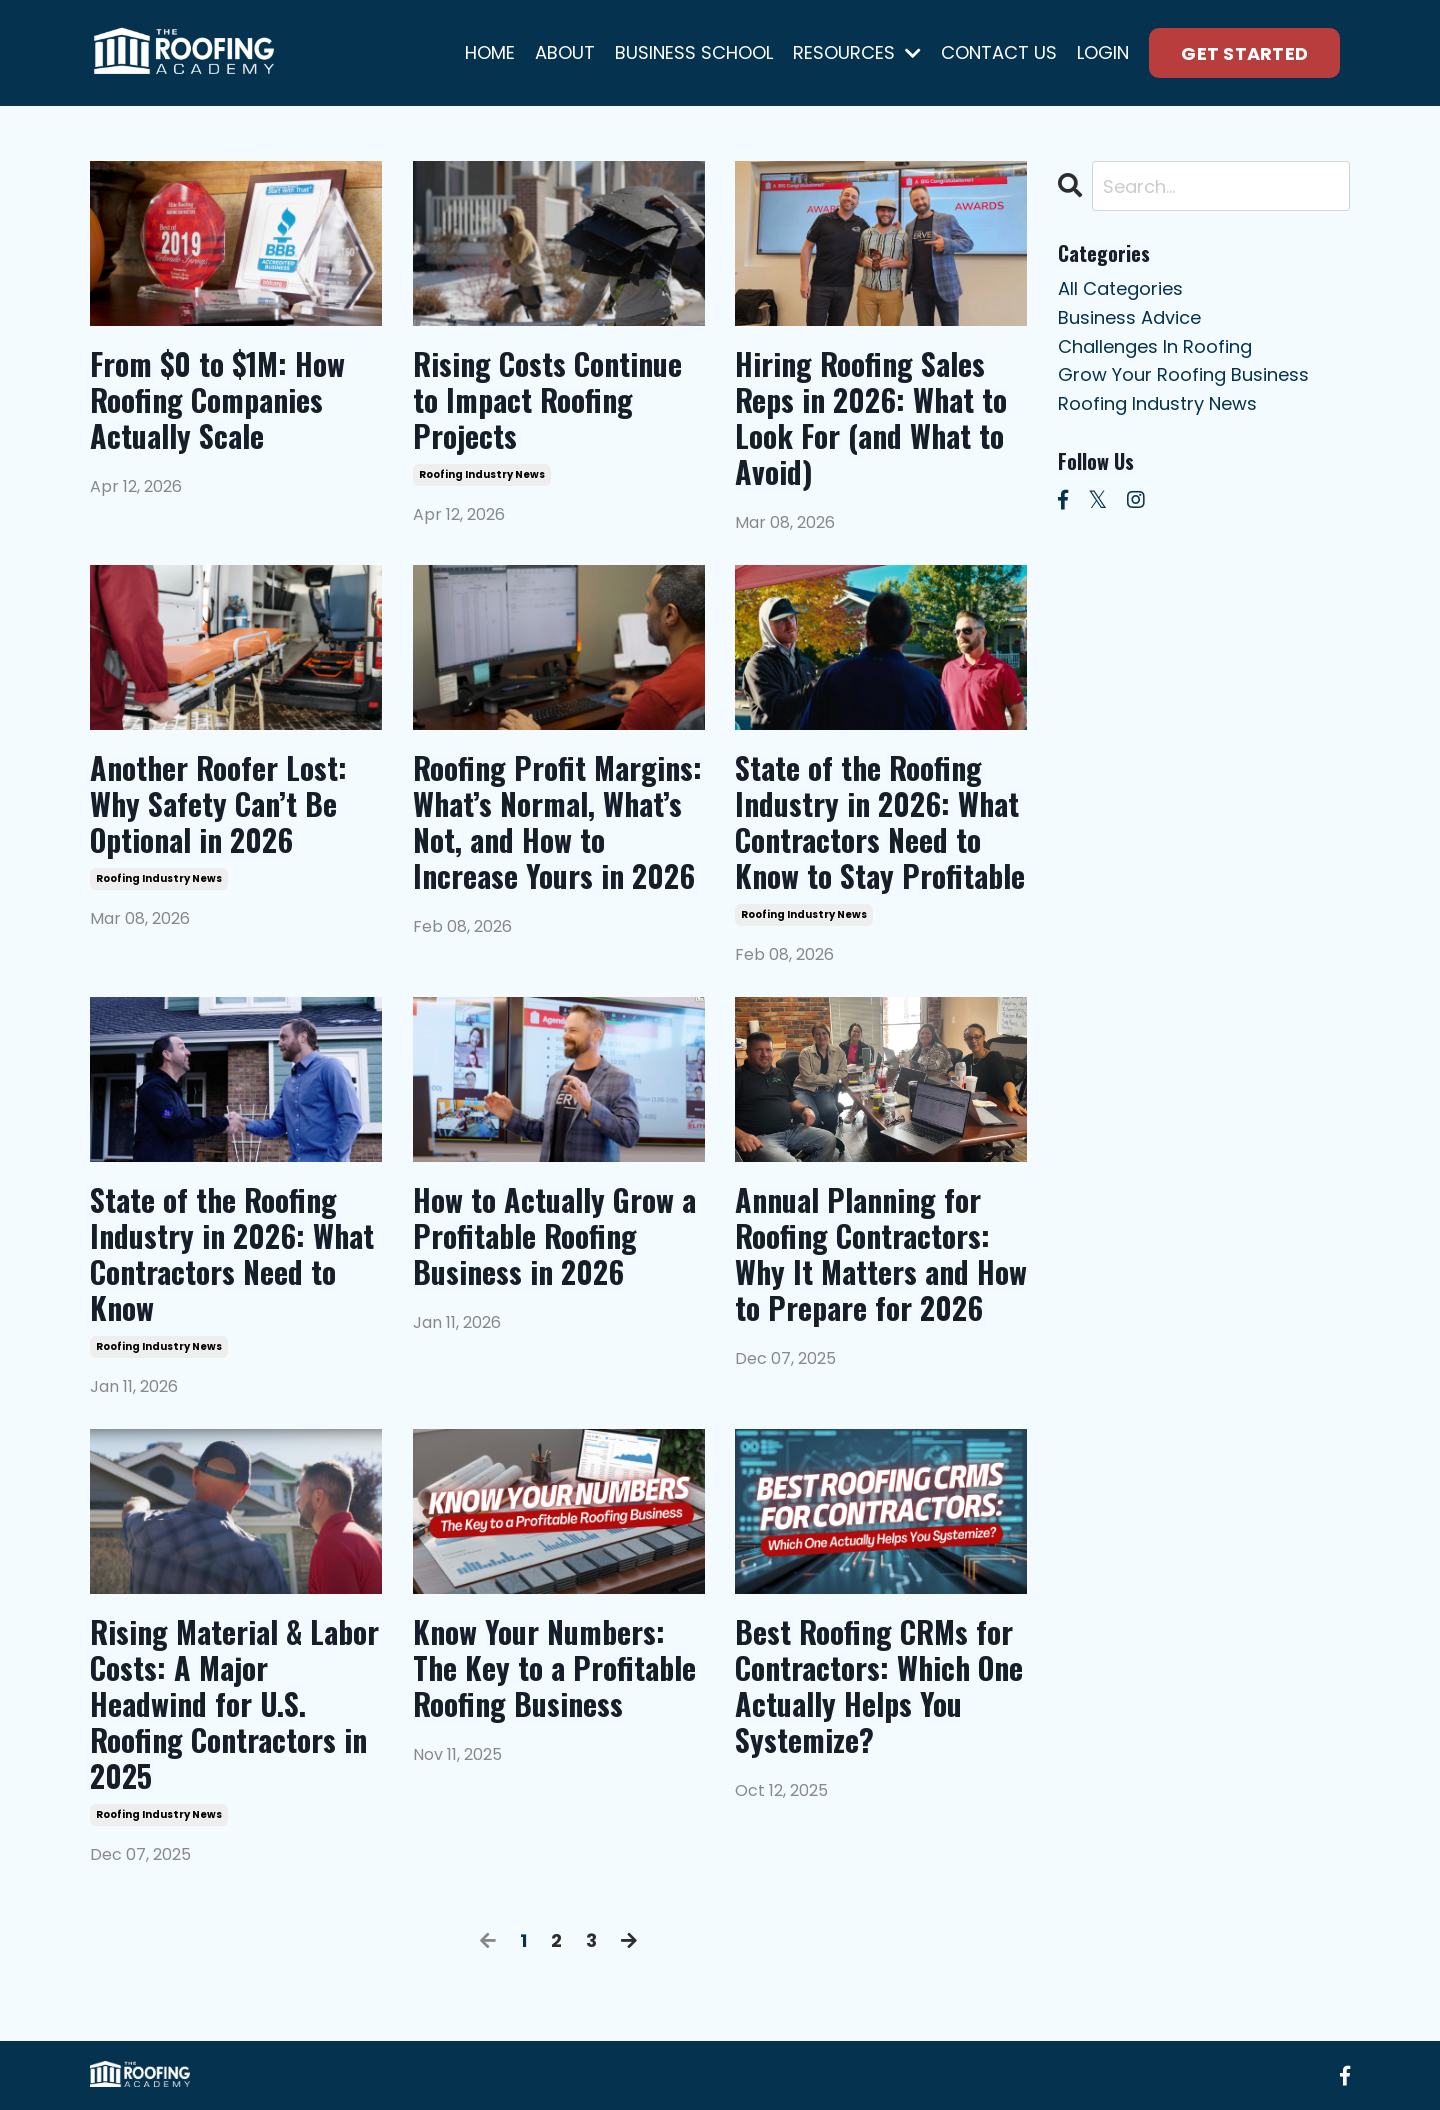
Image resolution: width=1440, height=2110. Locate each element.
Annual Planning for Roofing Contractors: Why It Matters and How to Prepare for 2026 (881, 1254)
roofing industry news (482, 474)
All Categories (1120, 288)
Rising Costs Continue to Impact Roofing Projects (547, 400)
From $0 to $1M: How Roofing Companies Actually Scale (217, 400)
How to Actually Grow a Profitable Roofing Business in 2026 (554, 1236)
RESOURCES (857, 52)
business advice (1129, 317)
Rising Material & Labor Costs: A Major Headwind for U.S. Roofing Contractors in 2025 (234, 1704)
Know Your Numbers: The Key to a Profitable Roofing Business (554, 1668)
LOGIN (1103, 52)
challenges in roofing (1155, 346)
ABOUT (565, 52)
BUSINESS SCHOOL (694, 52)
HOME (490, 52)
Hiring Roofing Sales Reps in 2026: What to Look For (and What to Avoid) (871, 418)
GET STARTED (1244, 53)
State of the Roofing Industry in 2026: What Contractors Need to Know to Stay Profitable (880, 822)
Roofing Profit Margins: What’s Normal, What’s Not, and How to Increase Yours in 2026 (557, 822)
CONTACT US (999, 52)
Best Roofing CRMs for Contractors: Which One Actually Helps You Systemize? (879, 1686)
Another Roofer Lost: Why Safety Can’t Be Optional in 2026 (218, 804)
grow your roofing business (1183, 374)
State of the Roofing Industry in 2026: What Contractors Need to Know (232, 1254)
